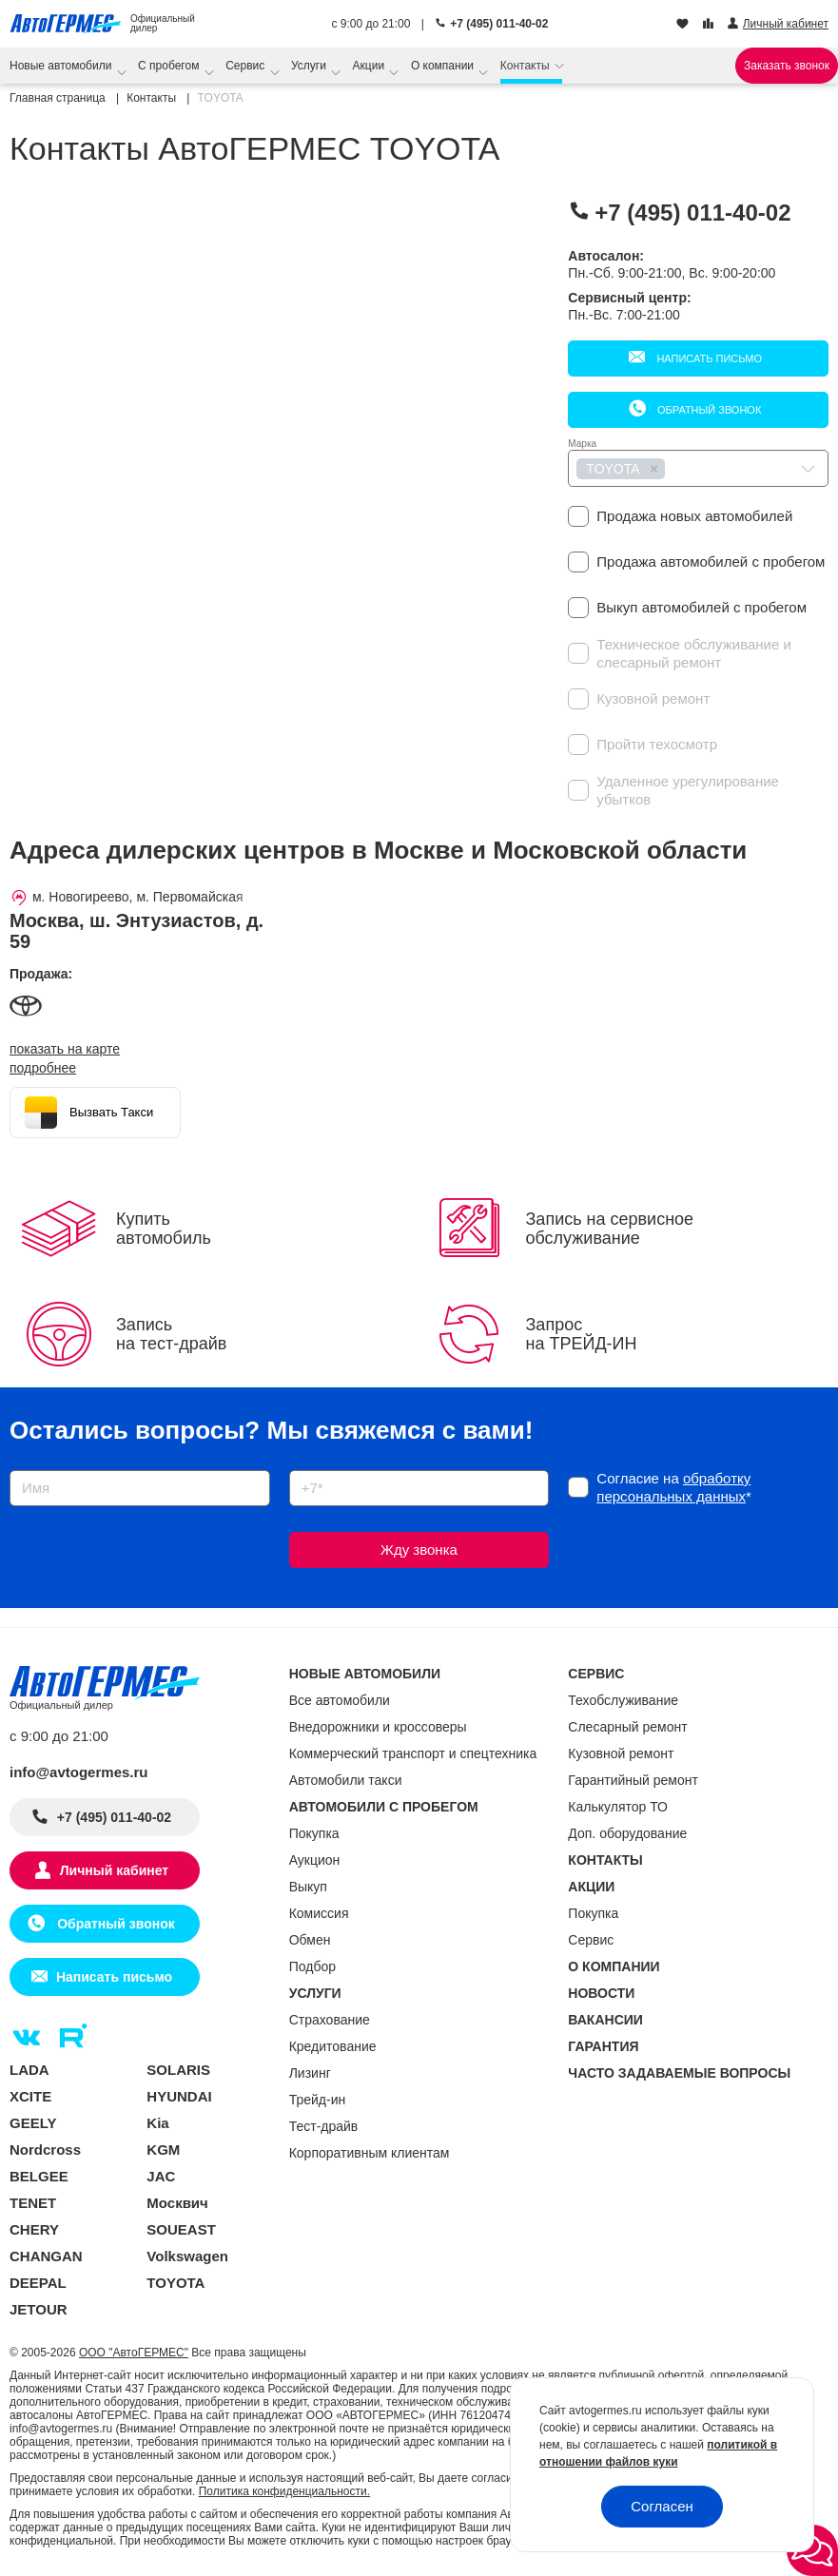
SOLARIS (178, 2070)
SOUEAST (181, 2229)
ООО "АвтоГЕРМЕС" (133, 2352)
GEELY (33, 2123)
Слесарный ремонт (627, 1726)
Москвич (176, 2203)
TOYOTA (175, 2283)
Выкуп (308, 1886)
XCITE (30, 2096)
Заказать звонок (786, 65)
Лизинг (310, 2073)
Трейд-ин (317, 2099)
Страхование (329, 2019)
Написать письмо (707, 358)
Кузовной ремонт (620, 1753)
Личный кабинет (114, 1870)
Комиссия (319, 1913)
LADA (29, 2070)
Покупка (314, 1833)
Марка (582, 443)
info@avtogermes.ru (79, 1772)
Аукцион (315, 1860)
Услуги (310, 65)
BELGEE (39, 2176)
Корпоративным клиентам (369, 2152)
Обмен (310, 1939)
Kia (157, 2123)
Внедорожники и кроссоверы (378, 1726)
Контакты (526, 65)
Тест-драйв (324, 2126)
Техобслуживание (623, 1700)
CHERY (34, 2229)
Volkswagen (187, 2256)
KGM (163, 2149)
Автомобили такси (345, 1780)
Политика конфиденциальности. (284, 2491)
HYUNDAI (178, 2096)
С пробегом (170, 65)
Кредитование (333, 2046)
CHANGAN (46, 2256)
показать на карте (65, 1048)
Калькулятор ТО (618, 1806)
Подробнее (43, 1067)
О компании (444, 65)
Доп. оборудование (627, 1833)
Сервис (246, 65)
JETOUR (39, 2309)
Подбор (312, 1966)
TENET (33, 2203)
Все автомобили (339, 1700)
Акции (370, 65)
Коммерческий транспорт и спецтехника (413, 1753)
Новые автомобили (62, 65)
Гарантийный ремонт (633, 1780)
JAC (160, 2176)
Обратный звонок (707, 410)
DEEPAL (38, 2283)
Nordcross (45, 2149)
